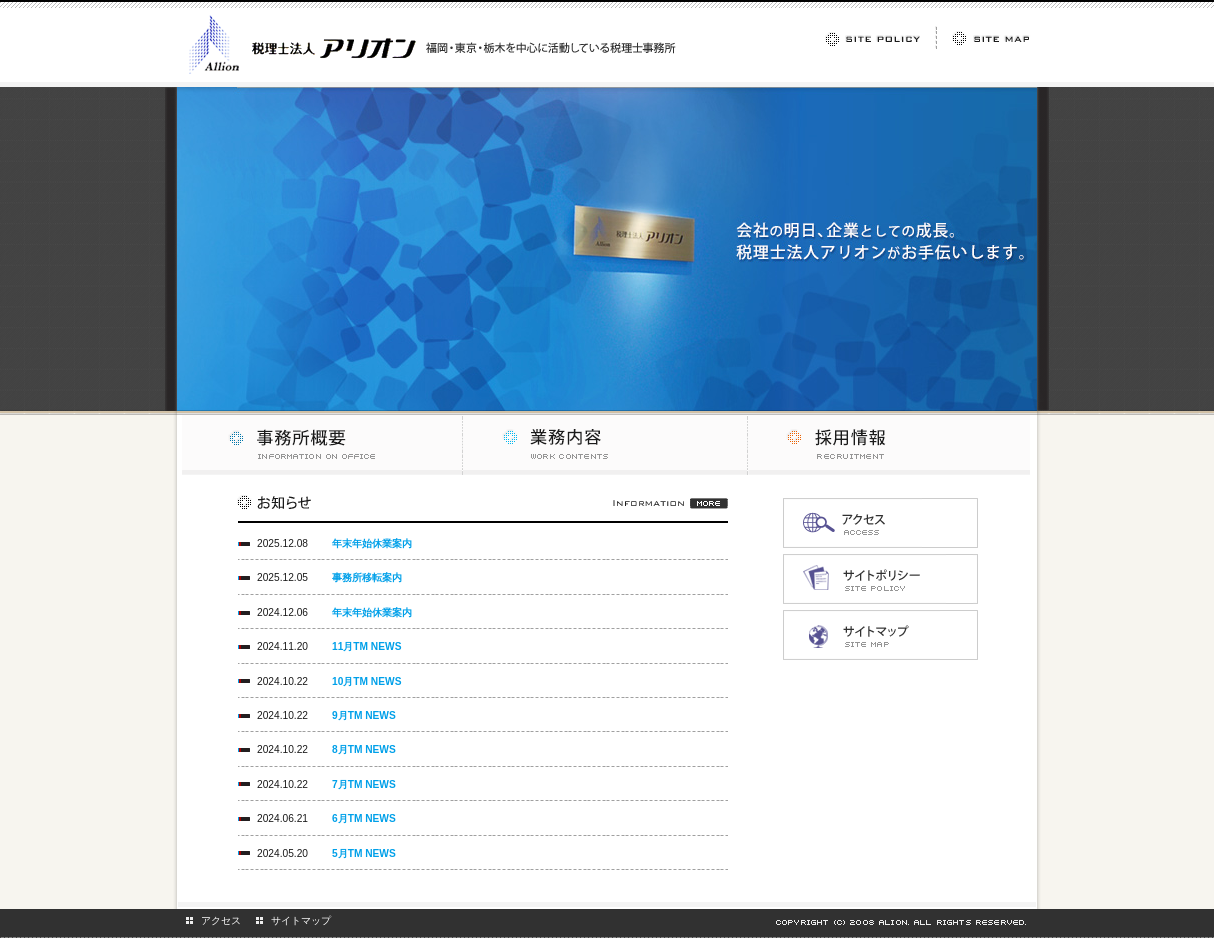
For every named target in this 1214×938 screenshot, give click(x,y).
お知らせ (482, 509)
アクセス (221, 920)
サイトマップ (301, 920)
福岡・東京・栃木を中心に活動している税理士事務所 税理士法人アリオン (433, 44)
